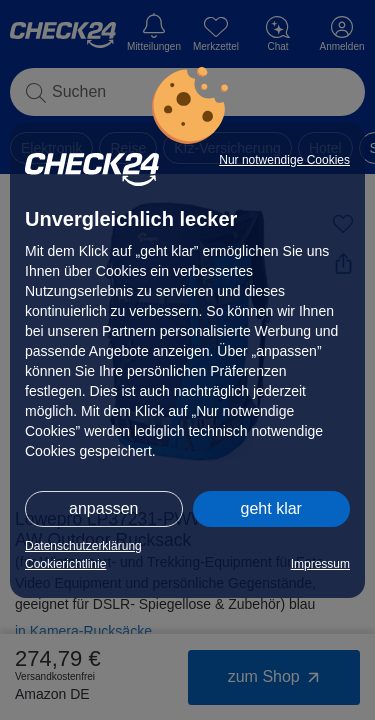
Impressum (320, 564)
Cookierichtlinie (65, 564)
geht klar (271, 508)
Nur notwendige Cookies (284, 160)
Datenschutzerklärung (83, 546)
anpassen (103, 508)
